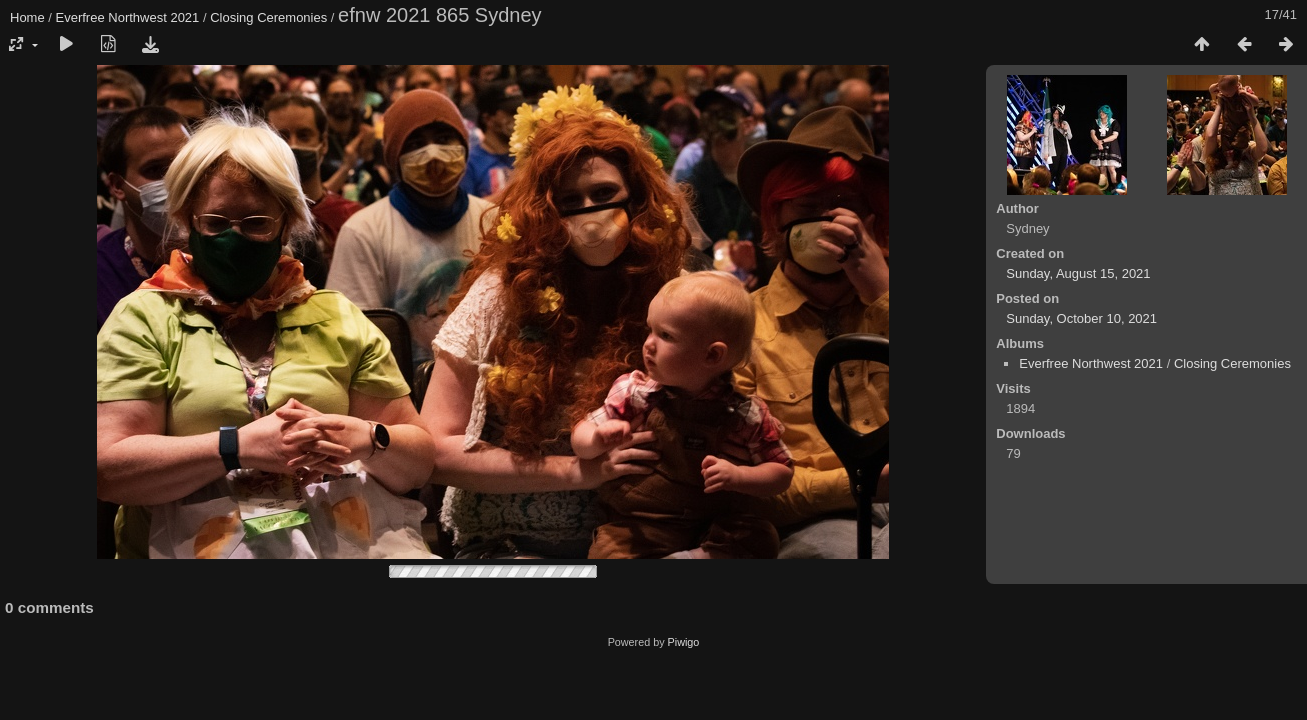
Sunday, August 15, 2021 (1078, 273)
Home (27, 17)
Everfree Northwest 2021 (128, 17)
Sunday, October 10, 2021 (1081, 318)
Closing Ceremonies (268, 17)
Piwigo (684, 642)
